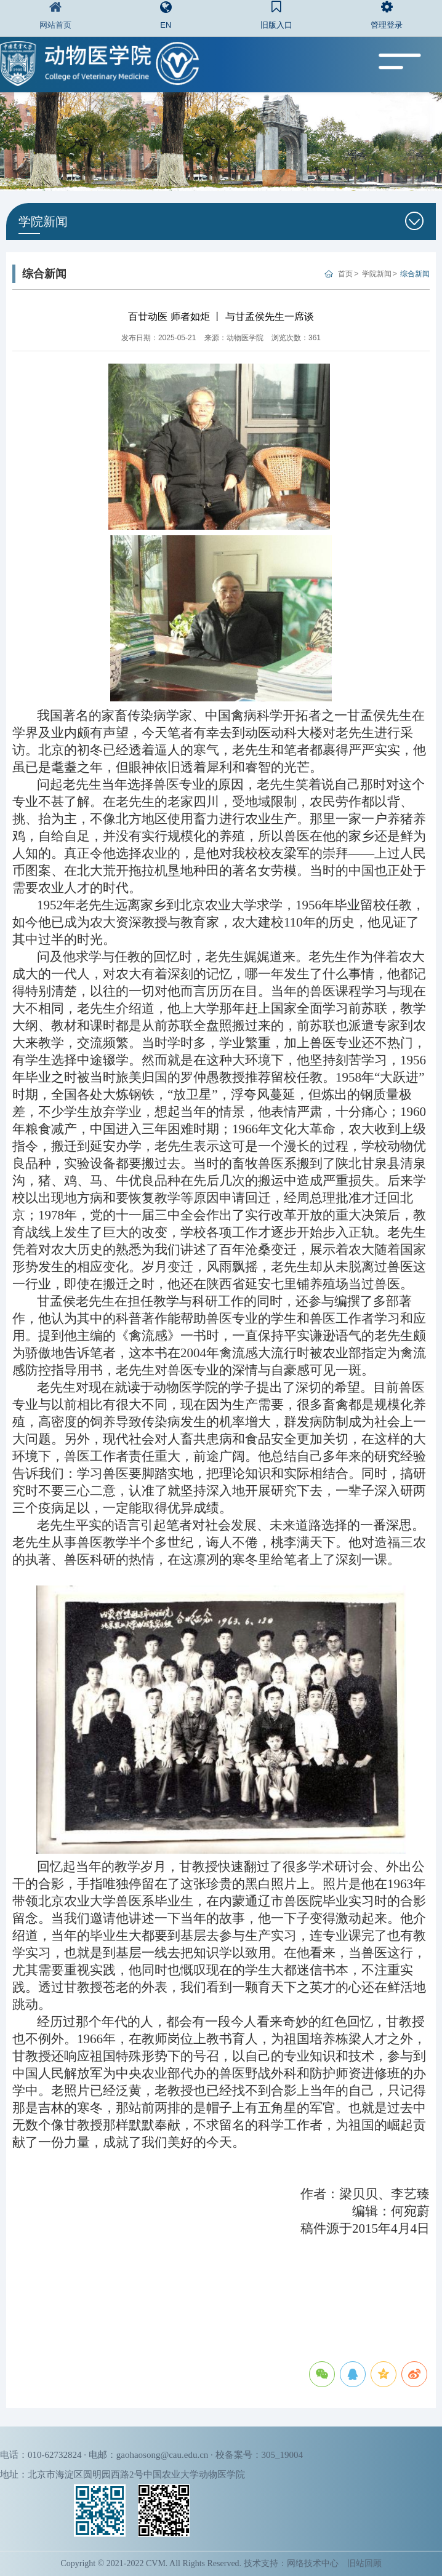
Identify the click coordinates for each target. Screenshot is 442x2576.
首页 (345, 273)
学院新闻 (377, 273)
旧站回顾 (364, 2563)
